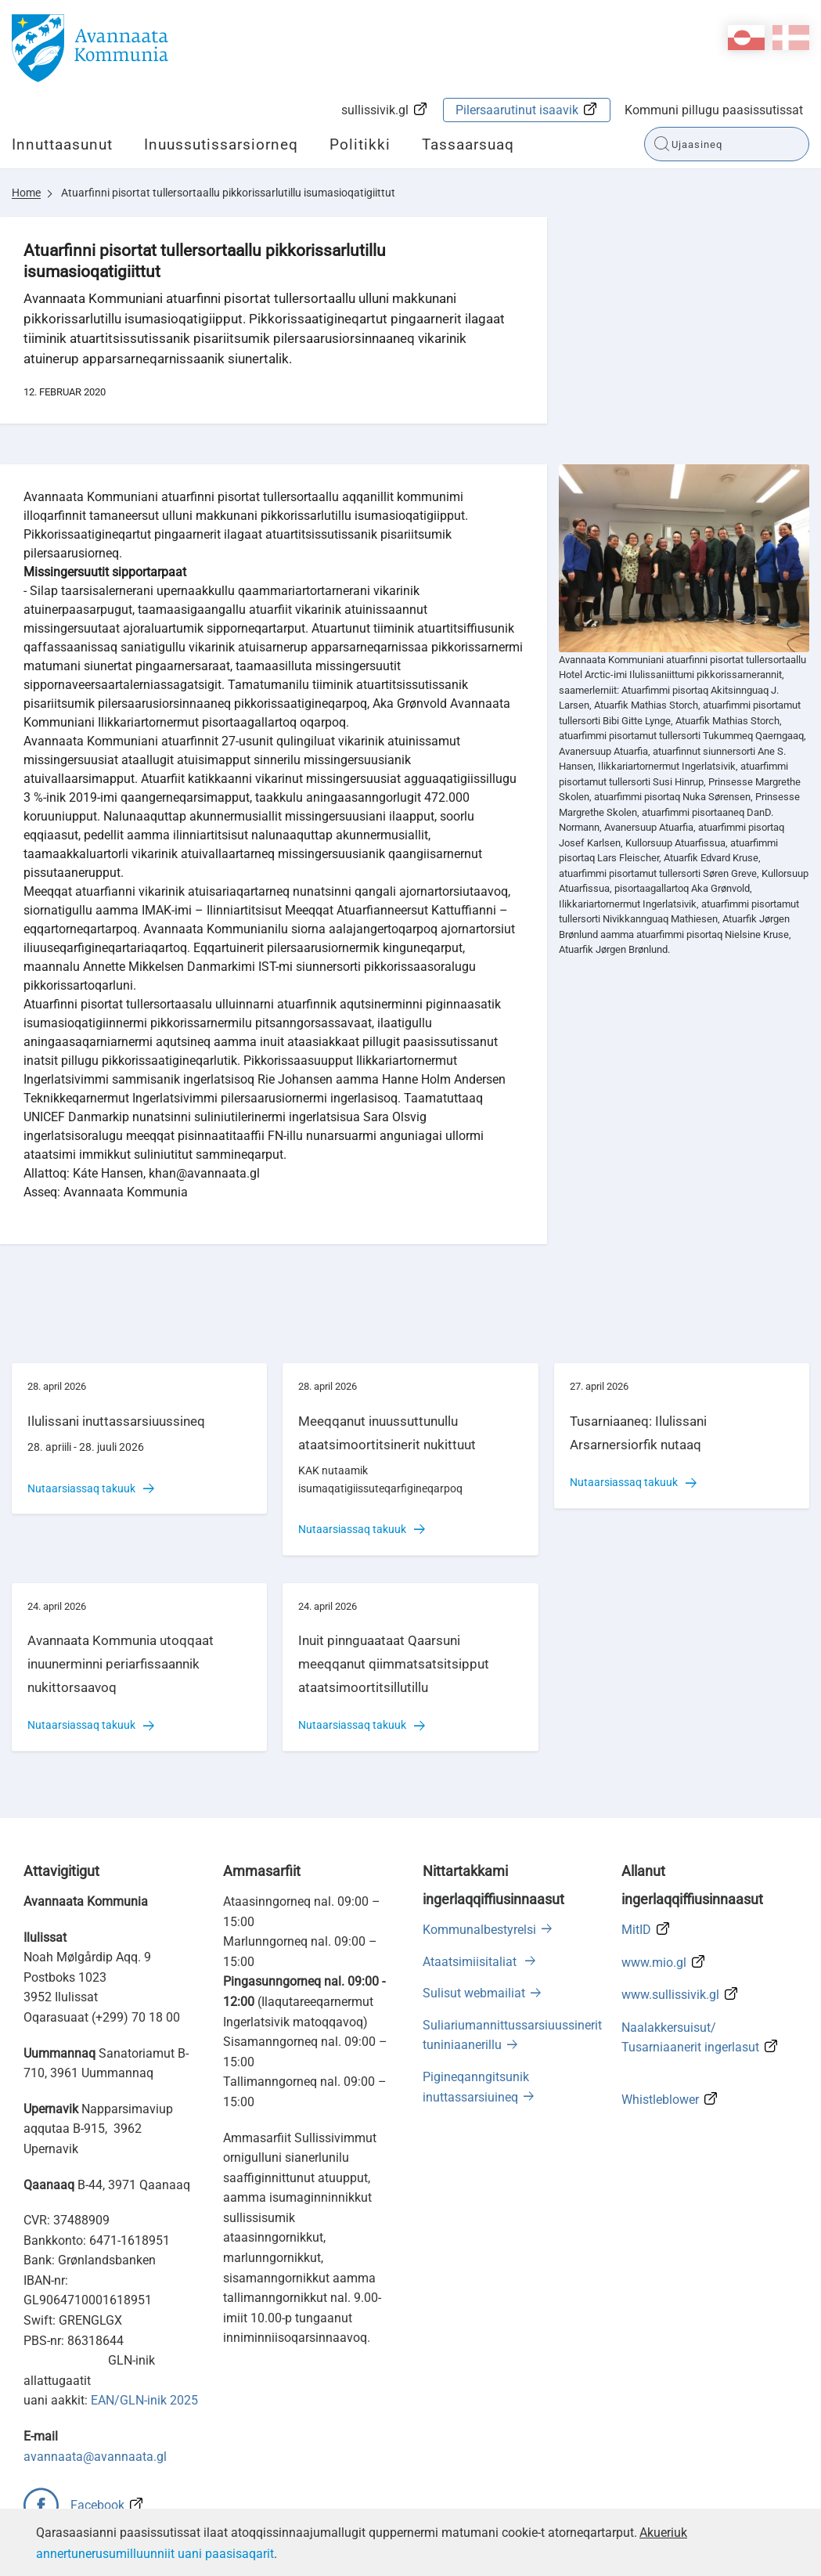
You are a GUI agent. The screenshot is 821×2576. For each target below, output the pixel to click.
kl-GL (746, 37)
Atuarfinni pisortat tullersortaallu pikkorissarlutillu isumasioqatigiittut (228, 192)
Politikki (360, 144)
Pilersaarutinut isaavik (517, 110)
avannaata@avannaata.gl (95, 2456)
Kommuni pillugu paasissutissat (714, 110)
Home (26, 192)
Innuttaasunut (62, 144)
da (790, 37)
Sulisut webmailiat (474, 1993)
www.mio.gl (653, 1962)
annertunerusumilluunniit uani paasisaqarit (155, 2553)
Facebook (97, 2505)
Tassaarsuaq (468, 144)
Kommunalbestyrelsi (479, 1929)
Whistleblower (660, 2099)
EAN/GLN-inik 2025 (144, 2400)
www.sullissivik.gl (670, 1994)
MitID (636, 1929)
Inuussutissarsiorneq (221, 144)
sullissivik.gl (375, 110)
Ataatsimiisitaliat (471, 1961)
